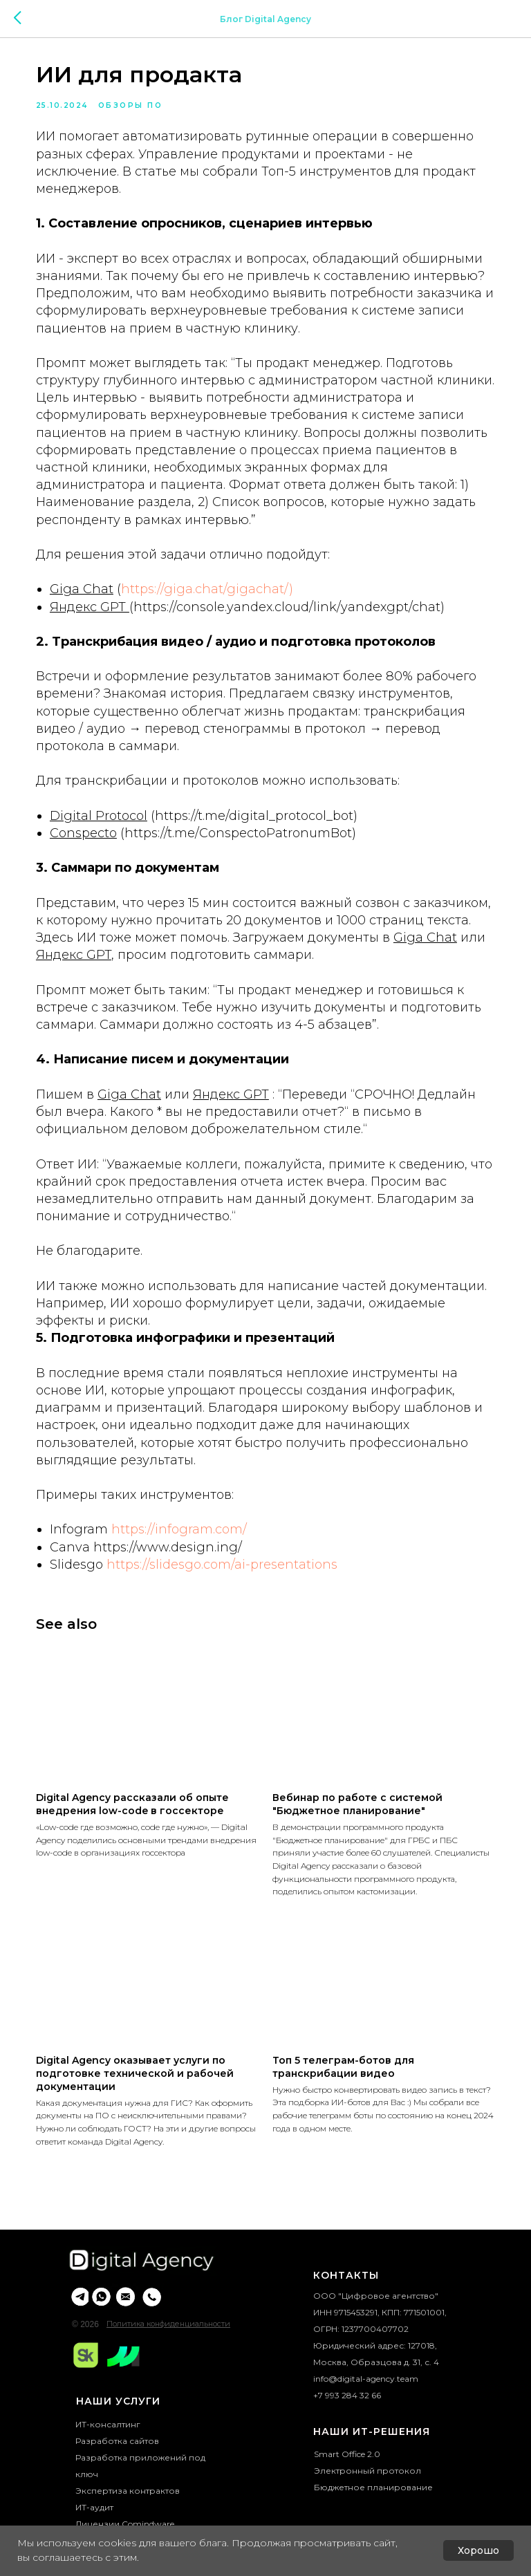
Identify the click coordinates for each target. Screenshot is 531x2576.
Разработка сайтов (117, 2476)
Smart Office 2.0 (347, 2489)
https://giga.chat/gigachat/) (215, 611)
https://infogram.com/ (187, 1569)
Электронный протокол (367, 2506)
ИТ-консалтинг (107, 2459)
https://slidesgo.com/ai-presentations (230, 1604)
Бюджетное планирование (373, 2522)
